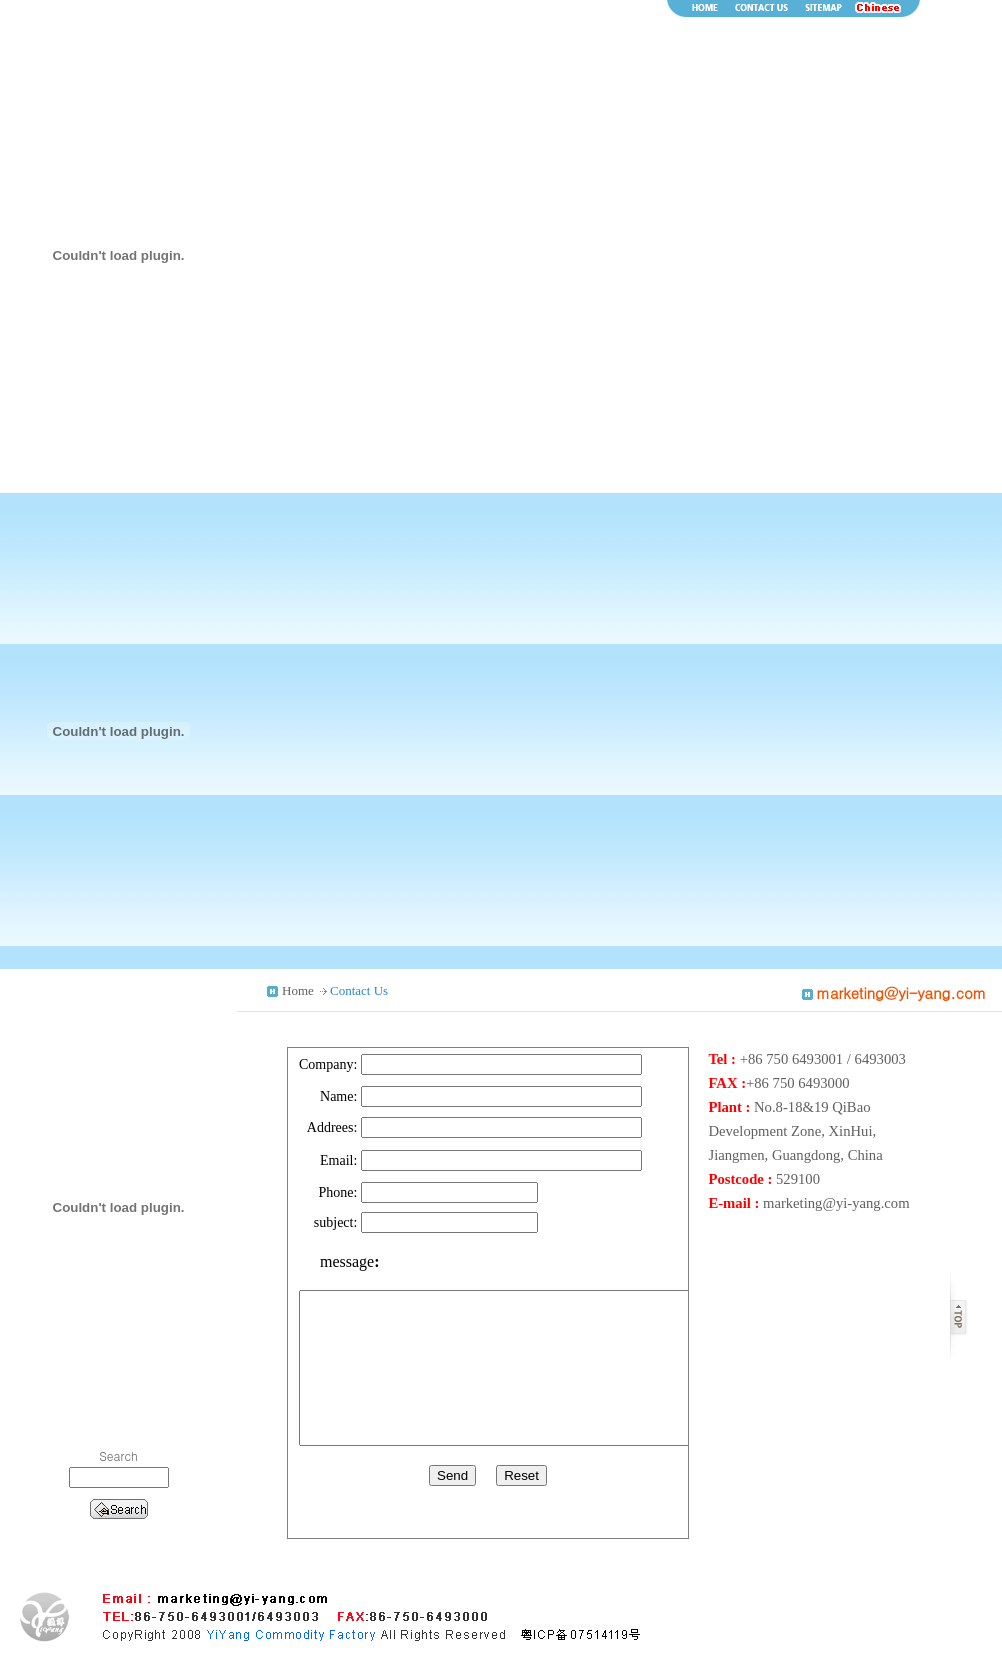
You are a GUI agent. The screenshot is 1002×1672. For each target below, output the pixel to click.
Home (298, 990)
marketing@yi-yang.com (836, 1203)
